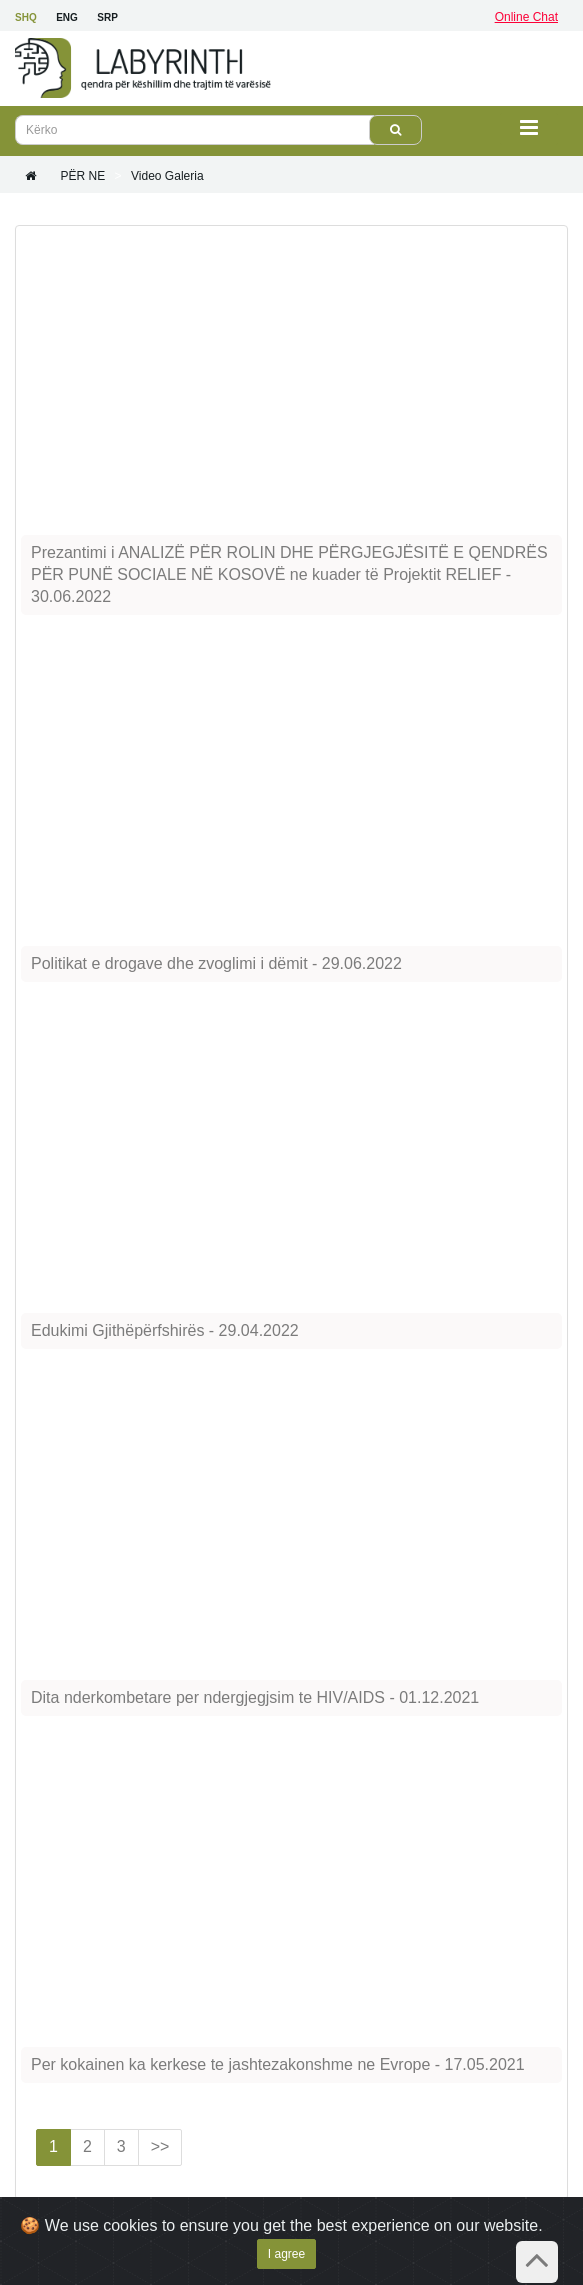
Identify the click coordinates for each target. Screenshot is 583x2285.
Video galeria (167, 176)
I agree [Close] (286, 2254)
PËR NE (82, 176)
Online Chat (526, 17)
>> (160, 2146)
